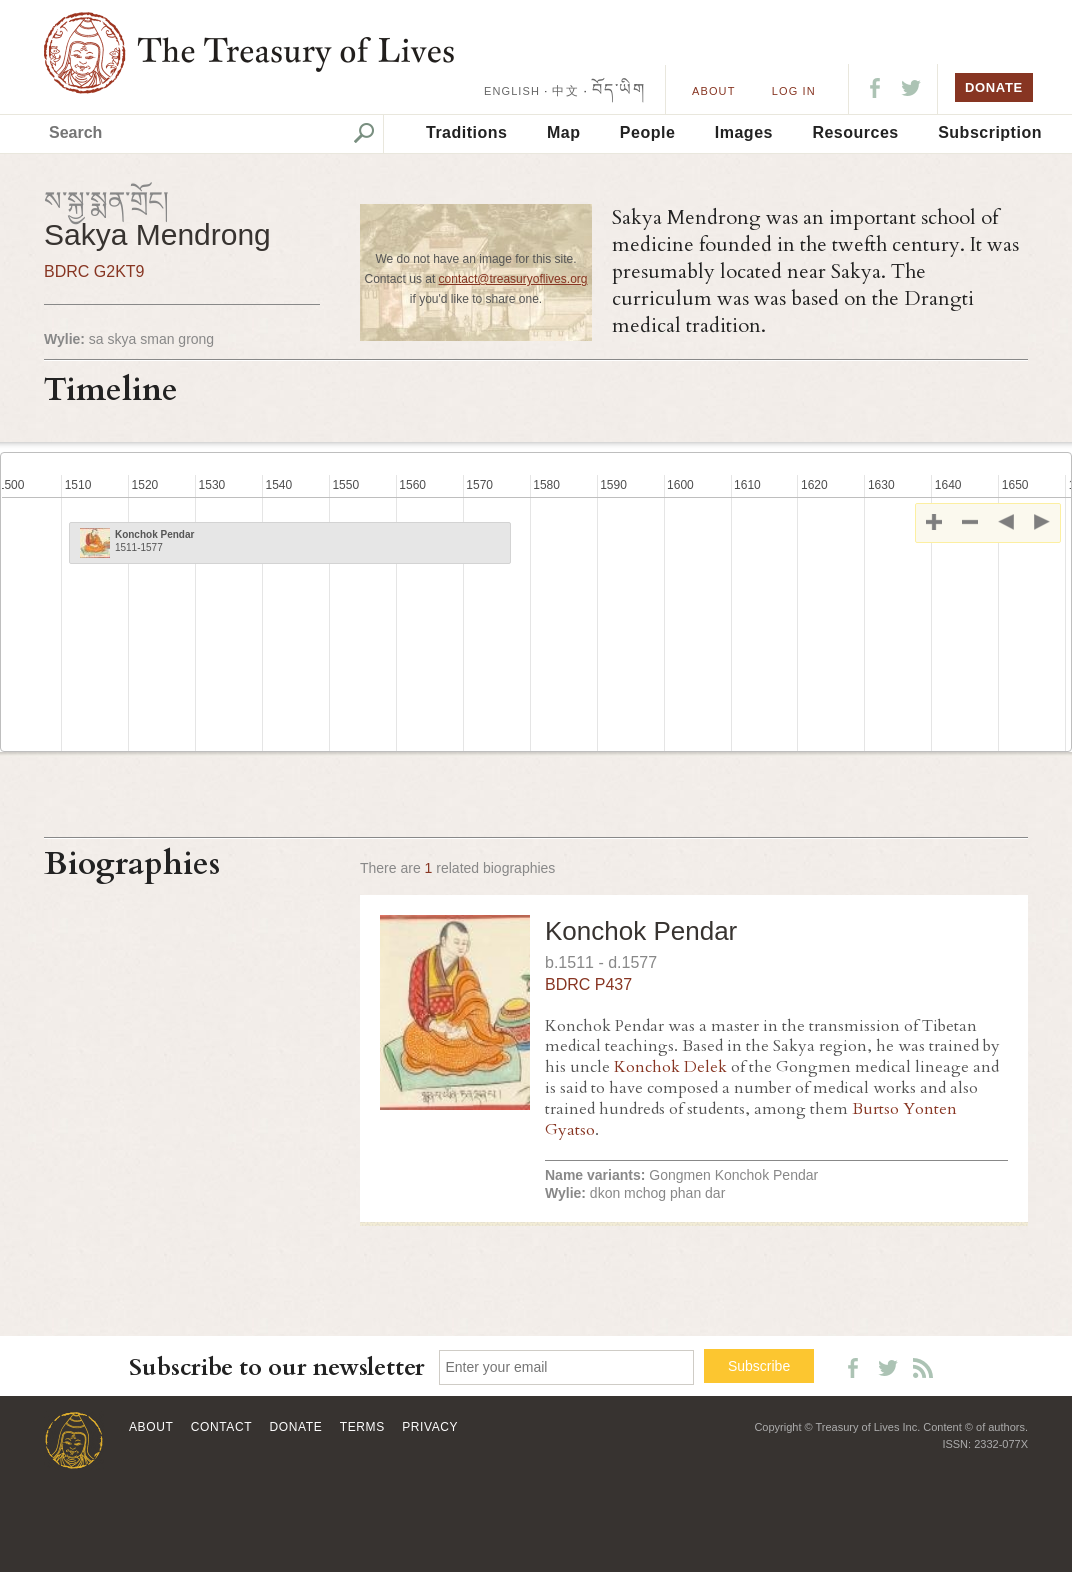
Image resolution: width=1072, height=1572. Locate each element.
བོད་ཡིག (618, 89)
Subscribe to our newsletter (277, 1367)
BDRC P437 (588, 984)
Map (564, 132)
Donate (296, 1427)
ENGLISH (512, 91)
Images (744, 132)
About (713, 91)
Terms (362, 1427)
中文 (565, 91)
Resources (855, 132)
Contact (221, 1427)
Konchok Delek (670, 1067)
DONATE (994, 87)
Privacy (430, 1427)
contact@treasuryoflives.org (513, 279)
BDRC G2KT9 (94, 271)
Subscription (990, 132)
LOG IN (794, 91)
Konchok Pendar (641, 931)
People (647, 132)
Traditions (466, 132)
